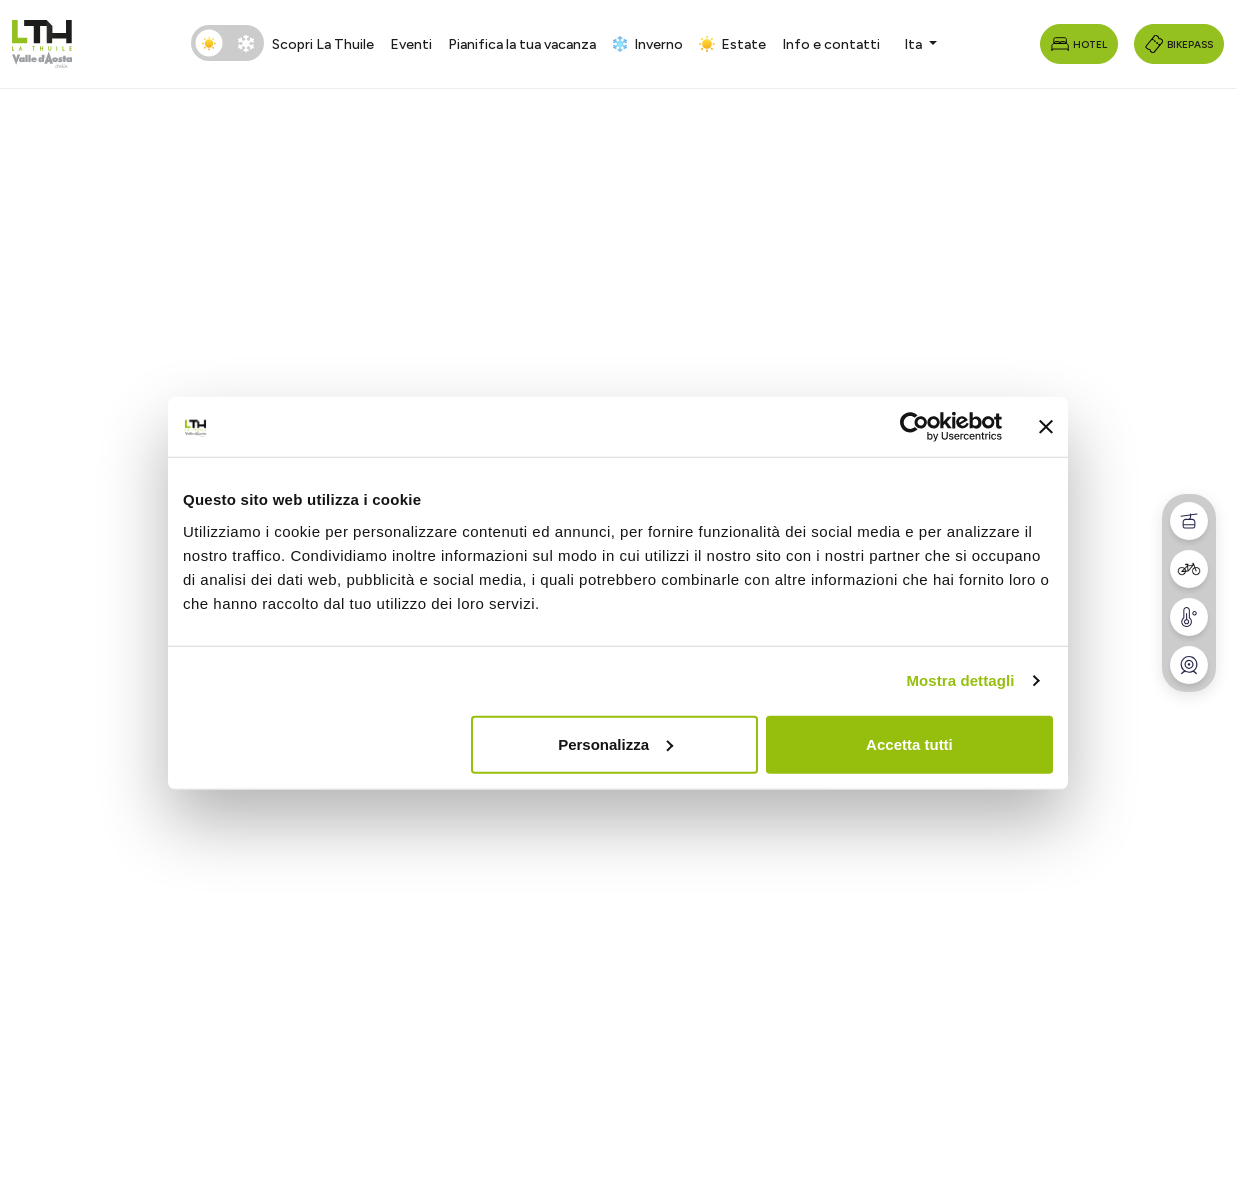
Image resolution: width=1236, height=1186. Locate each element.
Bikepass (1179, 44)
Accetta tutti (909, 743)
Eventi (411, 44)
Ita (914, 44)
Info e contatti (831, 44)
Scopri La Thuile (323, 44)
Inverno (647, 44)
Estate (732, 44)
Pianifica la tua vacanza (522, 44)
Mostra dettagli (960, 680)
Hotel (1079, 44)
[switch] (227, 43)
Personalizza (615, 743)
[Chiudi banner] (1046, 427)
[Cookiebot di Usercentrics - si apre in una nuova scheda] (914, 427)
